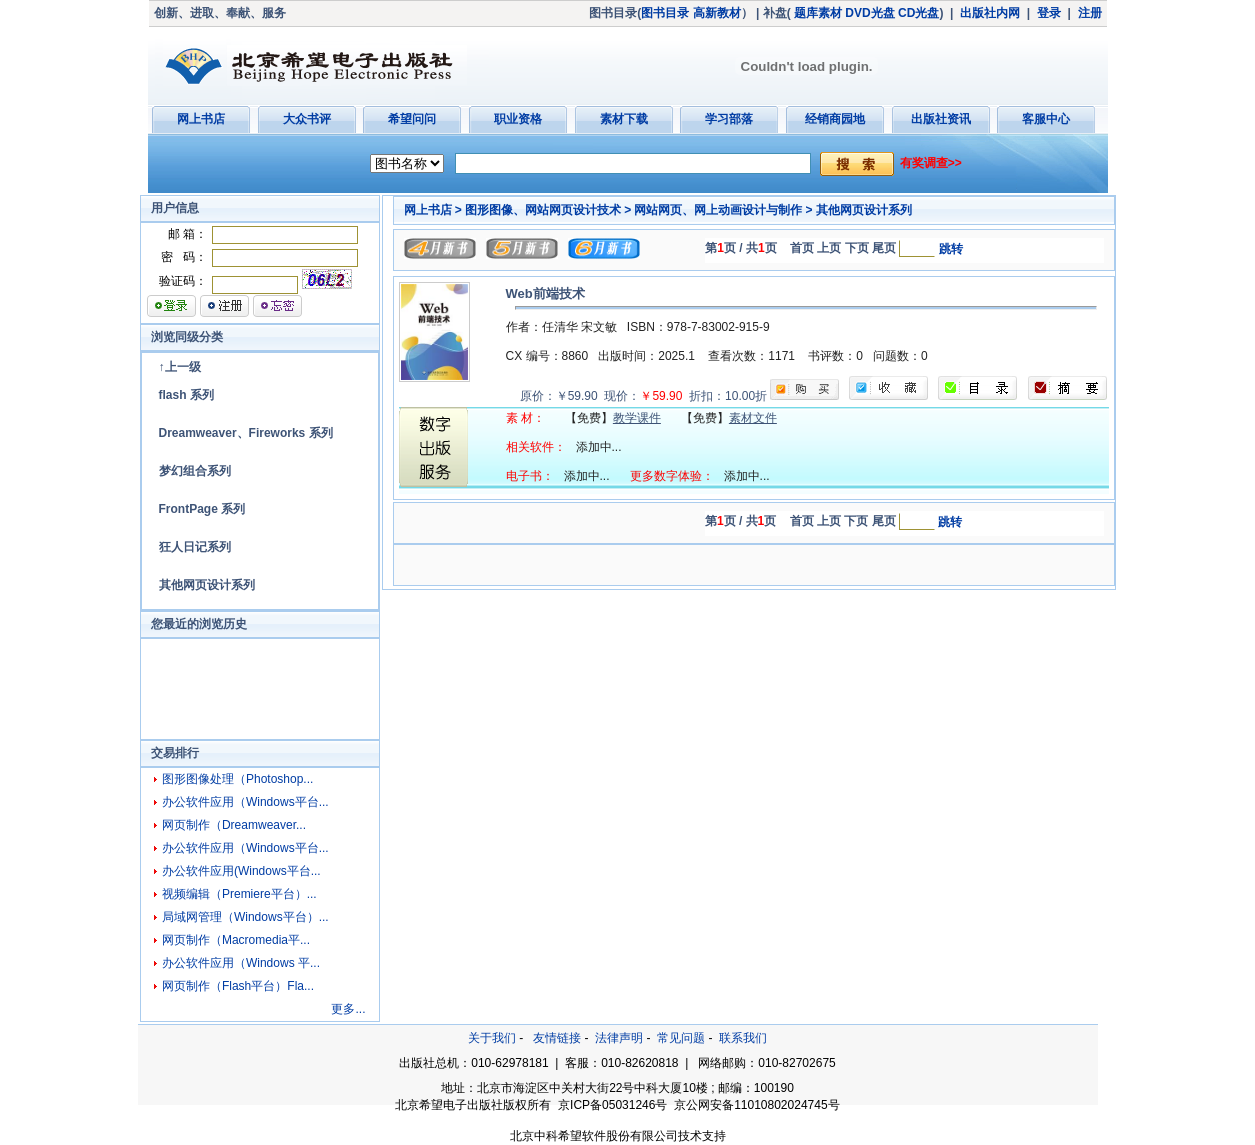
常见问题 (681, 1038)
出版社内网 (990, 13)
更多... (348, 1009)
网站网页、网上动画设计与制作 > (723, 210)
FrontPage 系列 (202, 509)
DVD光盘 (869, 13)
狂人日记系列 (195, 547)
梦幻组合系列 (195, 471)
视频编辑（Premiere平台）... (239, 894)
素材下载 (624, 119)
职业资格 (518, 119)
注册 (1090, 13)
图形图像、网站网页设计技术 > (548, 210)
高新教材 (717, 13)
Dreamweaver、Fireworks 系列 (246, 433)
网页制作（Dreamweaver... (234, 825)
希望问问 (412, 119)
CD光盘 (918, 13)
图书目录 (665, 13)
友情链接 (557, 1038)
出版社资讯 (941, 119)
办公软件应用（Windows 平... (241, 963)
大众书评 (307, 119)
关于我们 (492, 1038)
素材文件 (753, 418)
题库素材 (818, 13)
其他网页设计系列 (207, 585)
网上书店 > (433, 210)
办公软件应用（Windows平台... (245, 802)
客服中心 (1046, 119)
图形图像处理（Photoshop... (237, 779)
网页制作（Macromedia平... (236, 940)
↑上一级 (180, 367)
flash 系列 (186, 395)
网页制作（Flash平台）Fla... (238, 986)
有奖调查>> (931, 163)
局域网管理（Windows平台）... (245, 917)
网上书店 (201, 119)
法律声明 (619, 1038)
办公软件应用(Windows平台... (241, 871)
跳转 (951, 249)
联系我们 (743, 1038)
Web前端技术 (545, 293)
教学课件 (637, 418)
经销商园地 (835, 119)
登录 (1049, 13)
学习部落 (729, 119)
